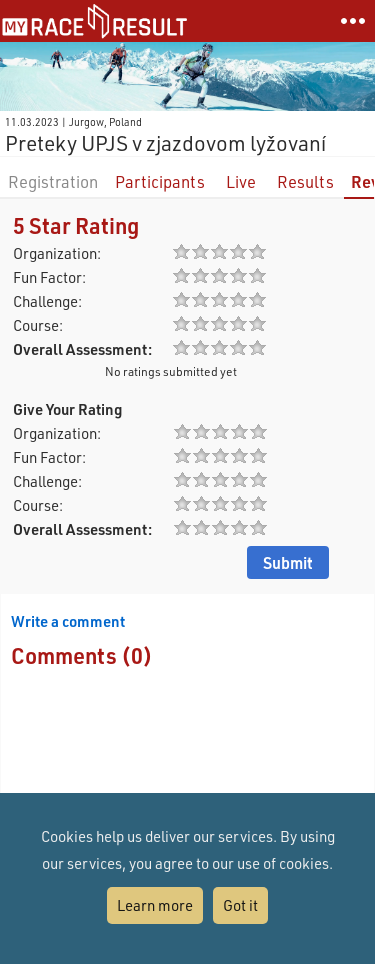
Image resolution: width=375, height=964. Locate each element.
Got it (240, 905)
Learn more (155, 905)
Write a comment (68, 621)
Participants (160, 181)
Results (305, 181)
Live (241, 181)
